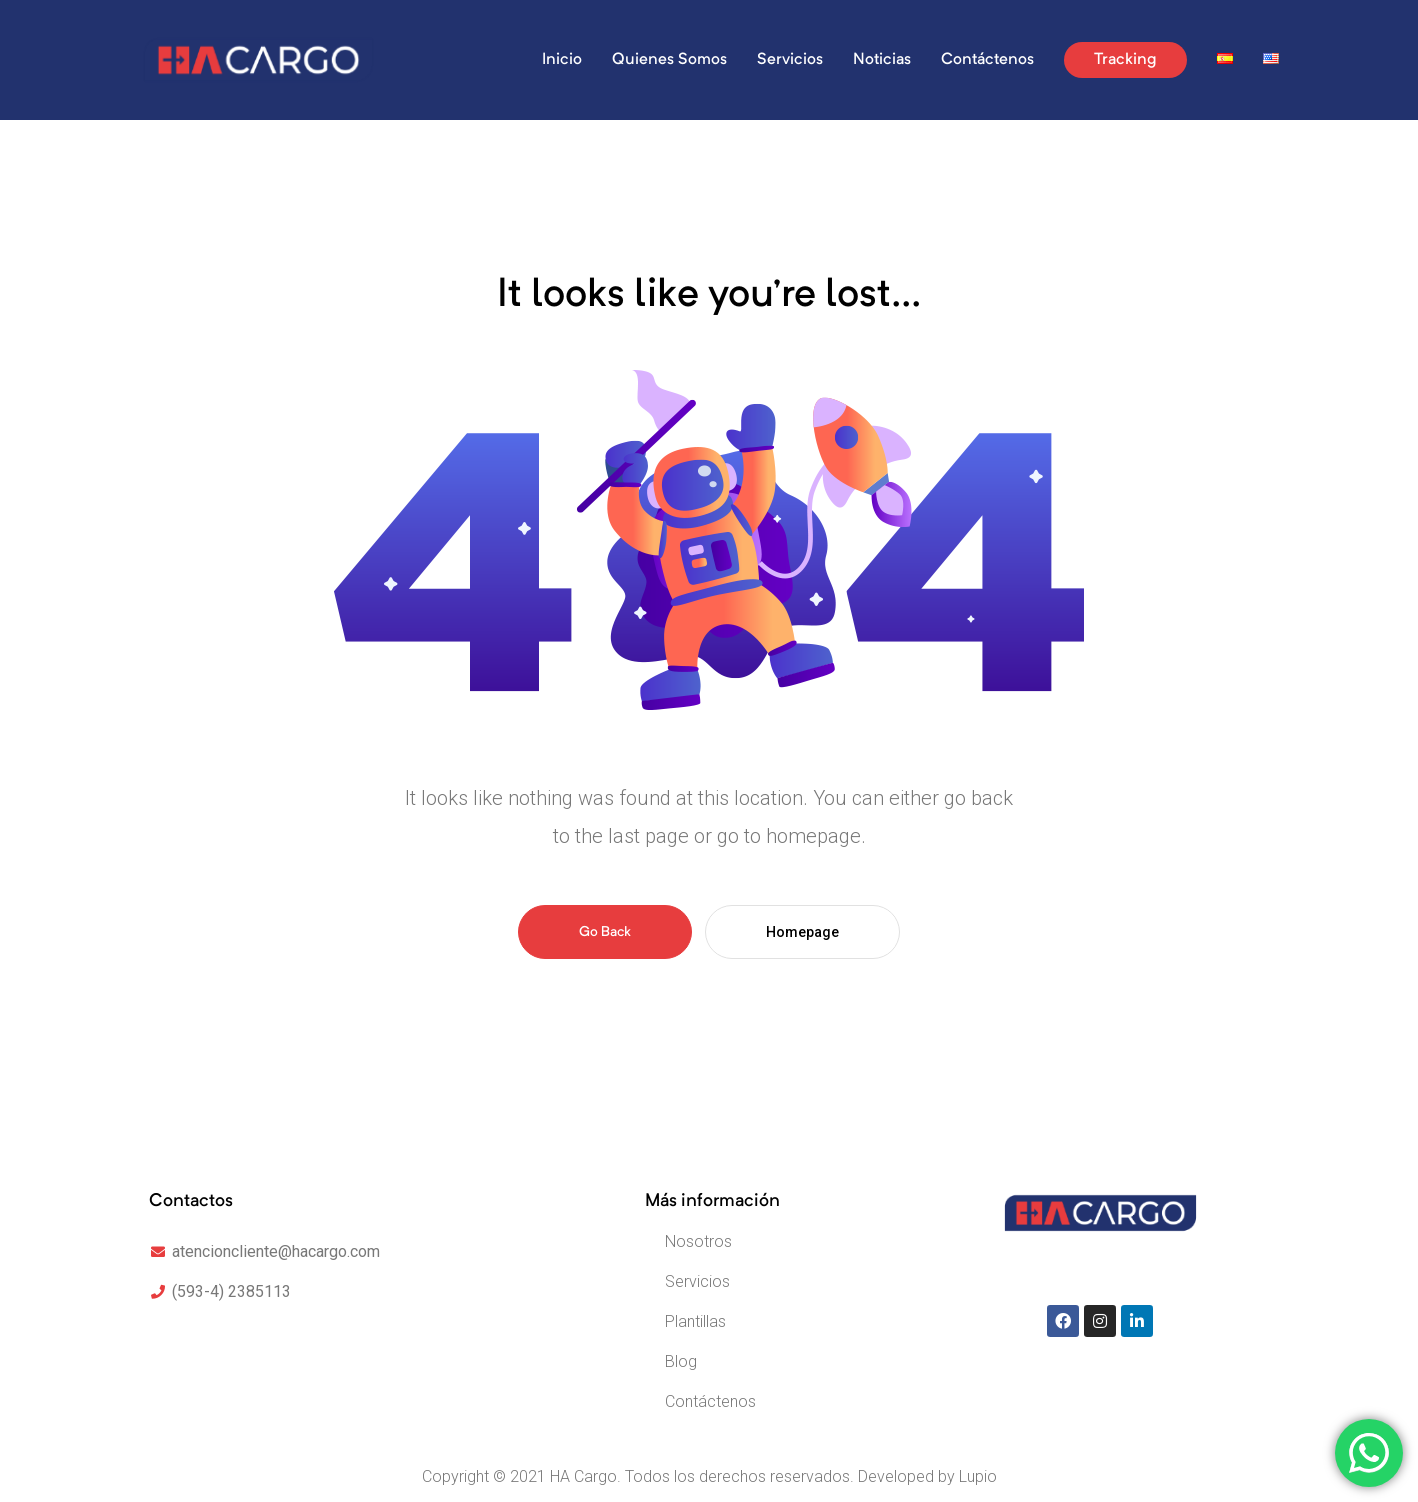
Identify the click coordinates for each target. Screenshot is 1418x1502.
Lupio (978, 1476)
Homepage (802, 932)
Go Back (605, 932)
